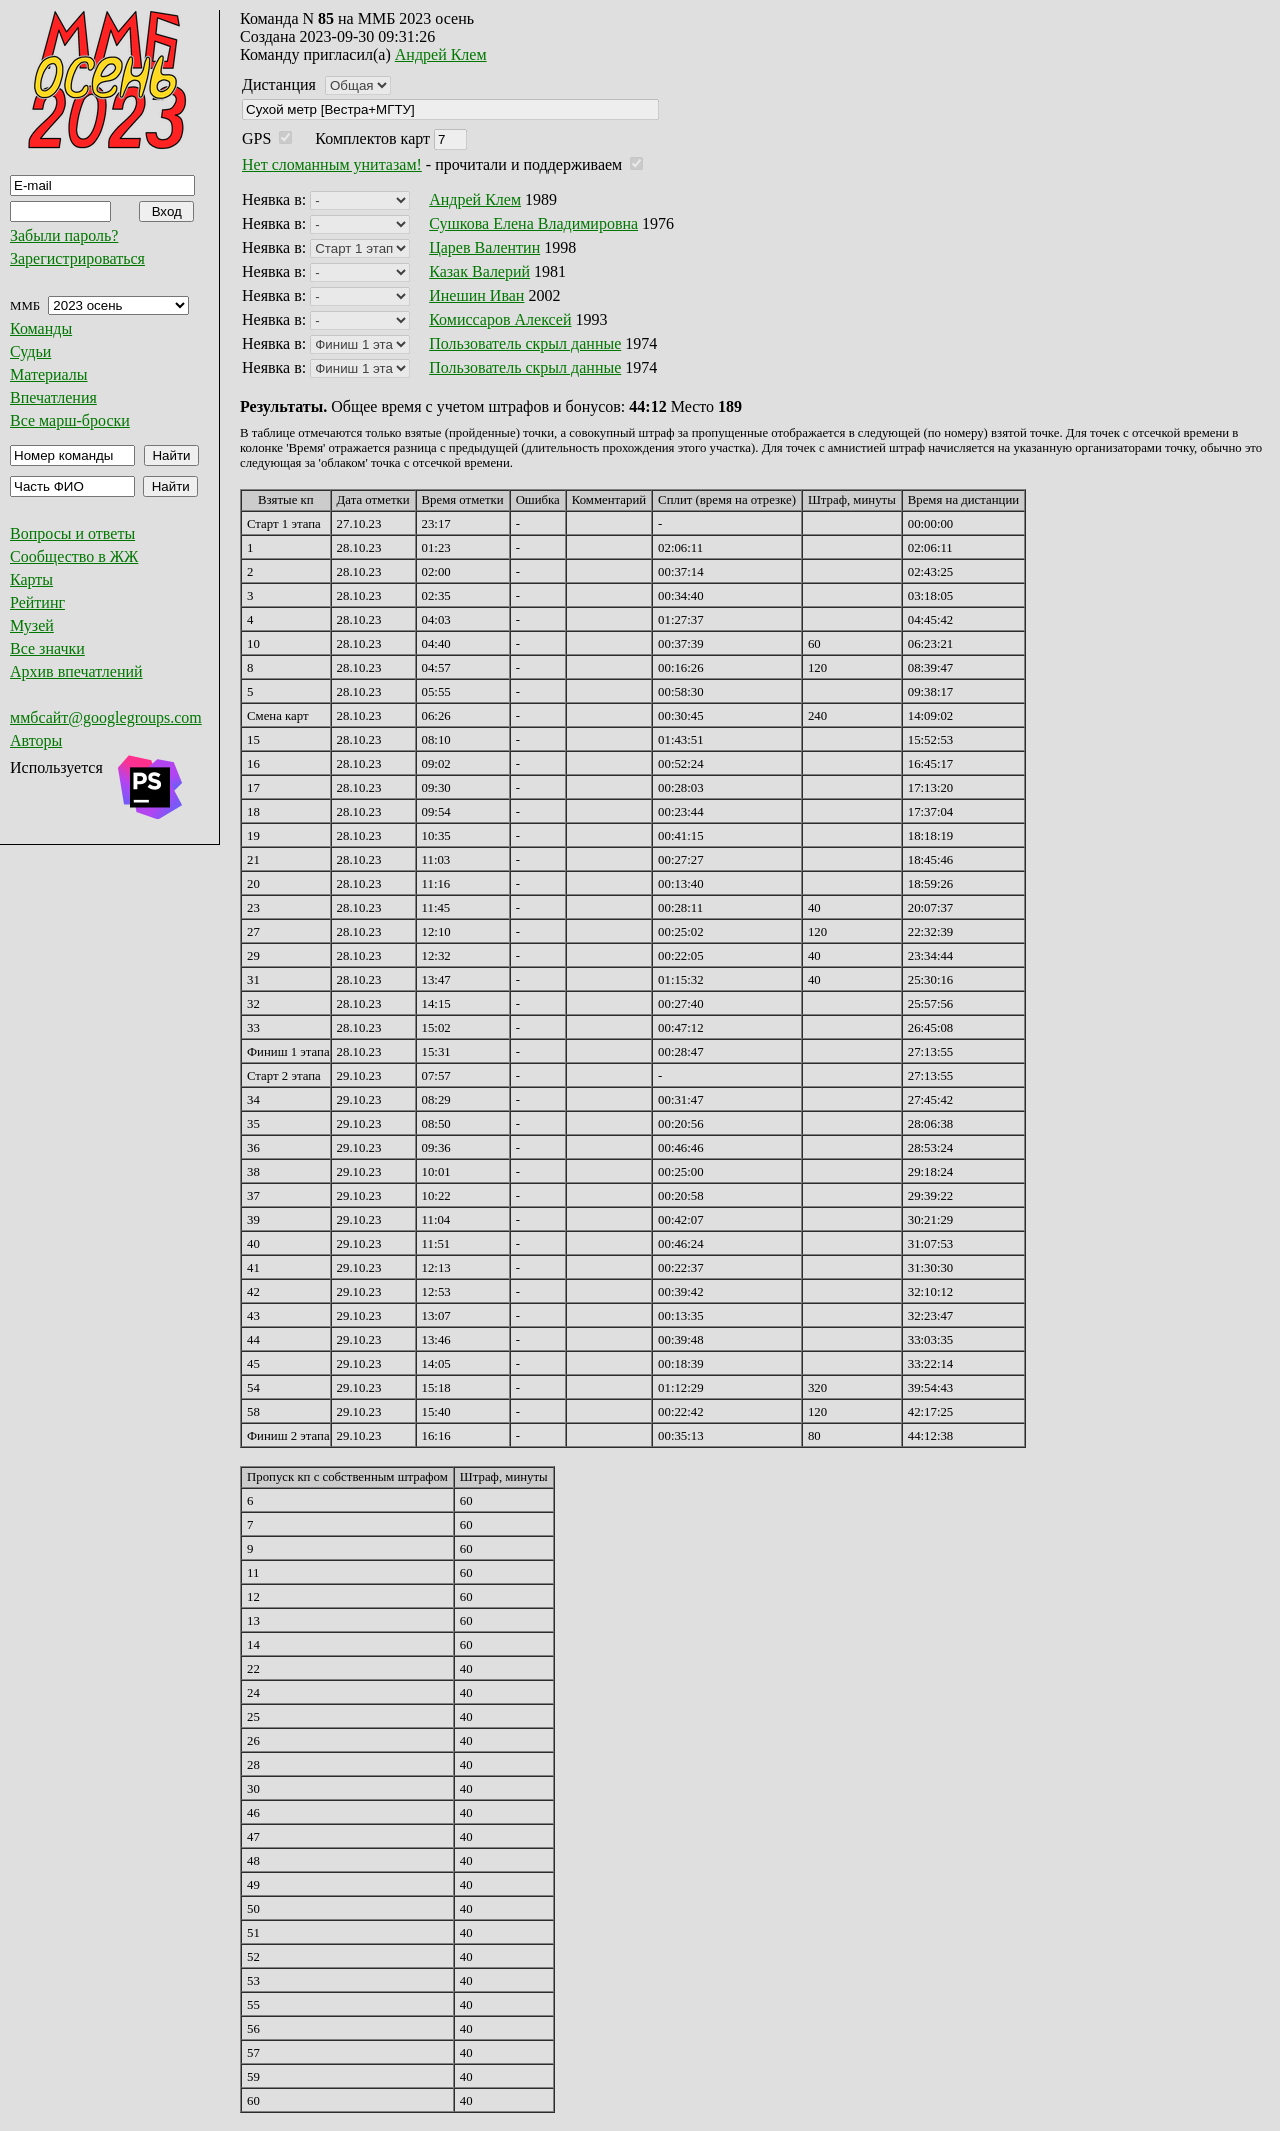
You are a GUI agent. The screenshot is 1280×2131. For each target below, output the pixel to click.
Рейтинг (37, 602)
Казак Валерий (479, 271)
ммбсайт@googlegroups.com (106, 717)
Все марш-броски (70, 420)
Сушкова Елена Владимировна (533, 223)
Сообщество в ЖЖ (74, 556)
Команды (41, 328)
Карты (31, 579)
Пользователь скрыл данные (525, 343)
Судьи (30, 351)
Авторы (36, 740)
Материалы (49, 374)
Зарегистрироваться (77, 258)
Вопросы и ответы (72, 533)
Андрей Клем (441, 54)
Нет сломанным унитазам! (332, 164)
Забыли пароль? (64, 235)
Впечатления (53, 397)
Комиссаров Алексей (500, 319)
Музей (32, 625)
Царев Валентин (484, 247)
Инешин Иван (476, 295)
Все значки (47, 648)
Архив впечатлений (76, 671)
